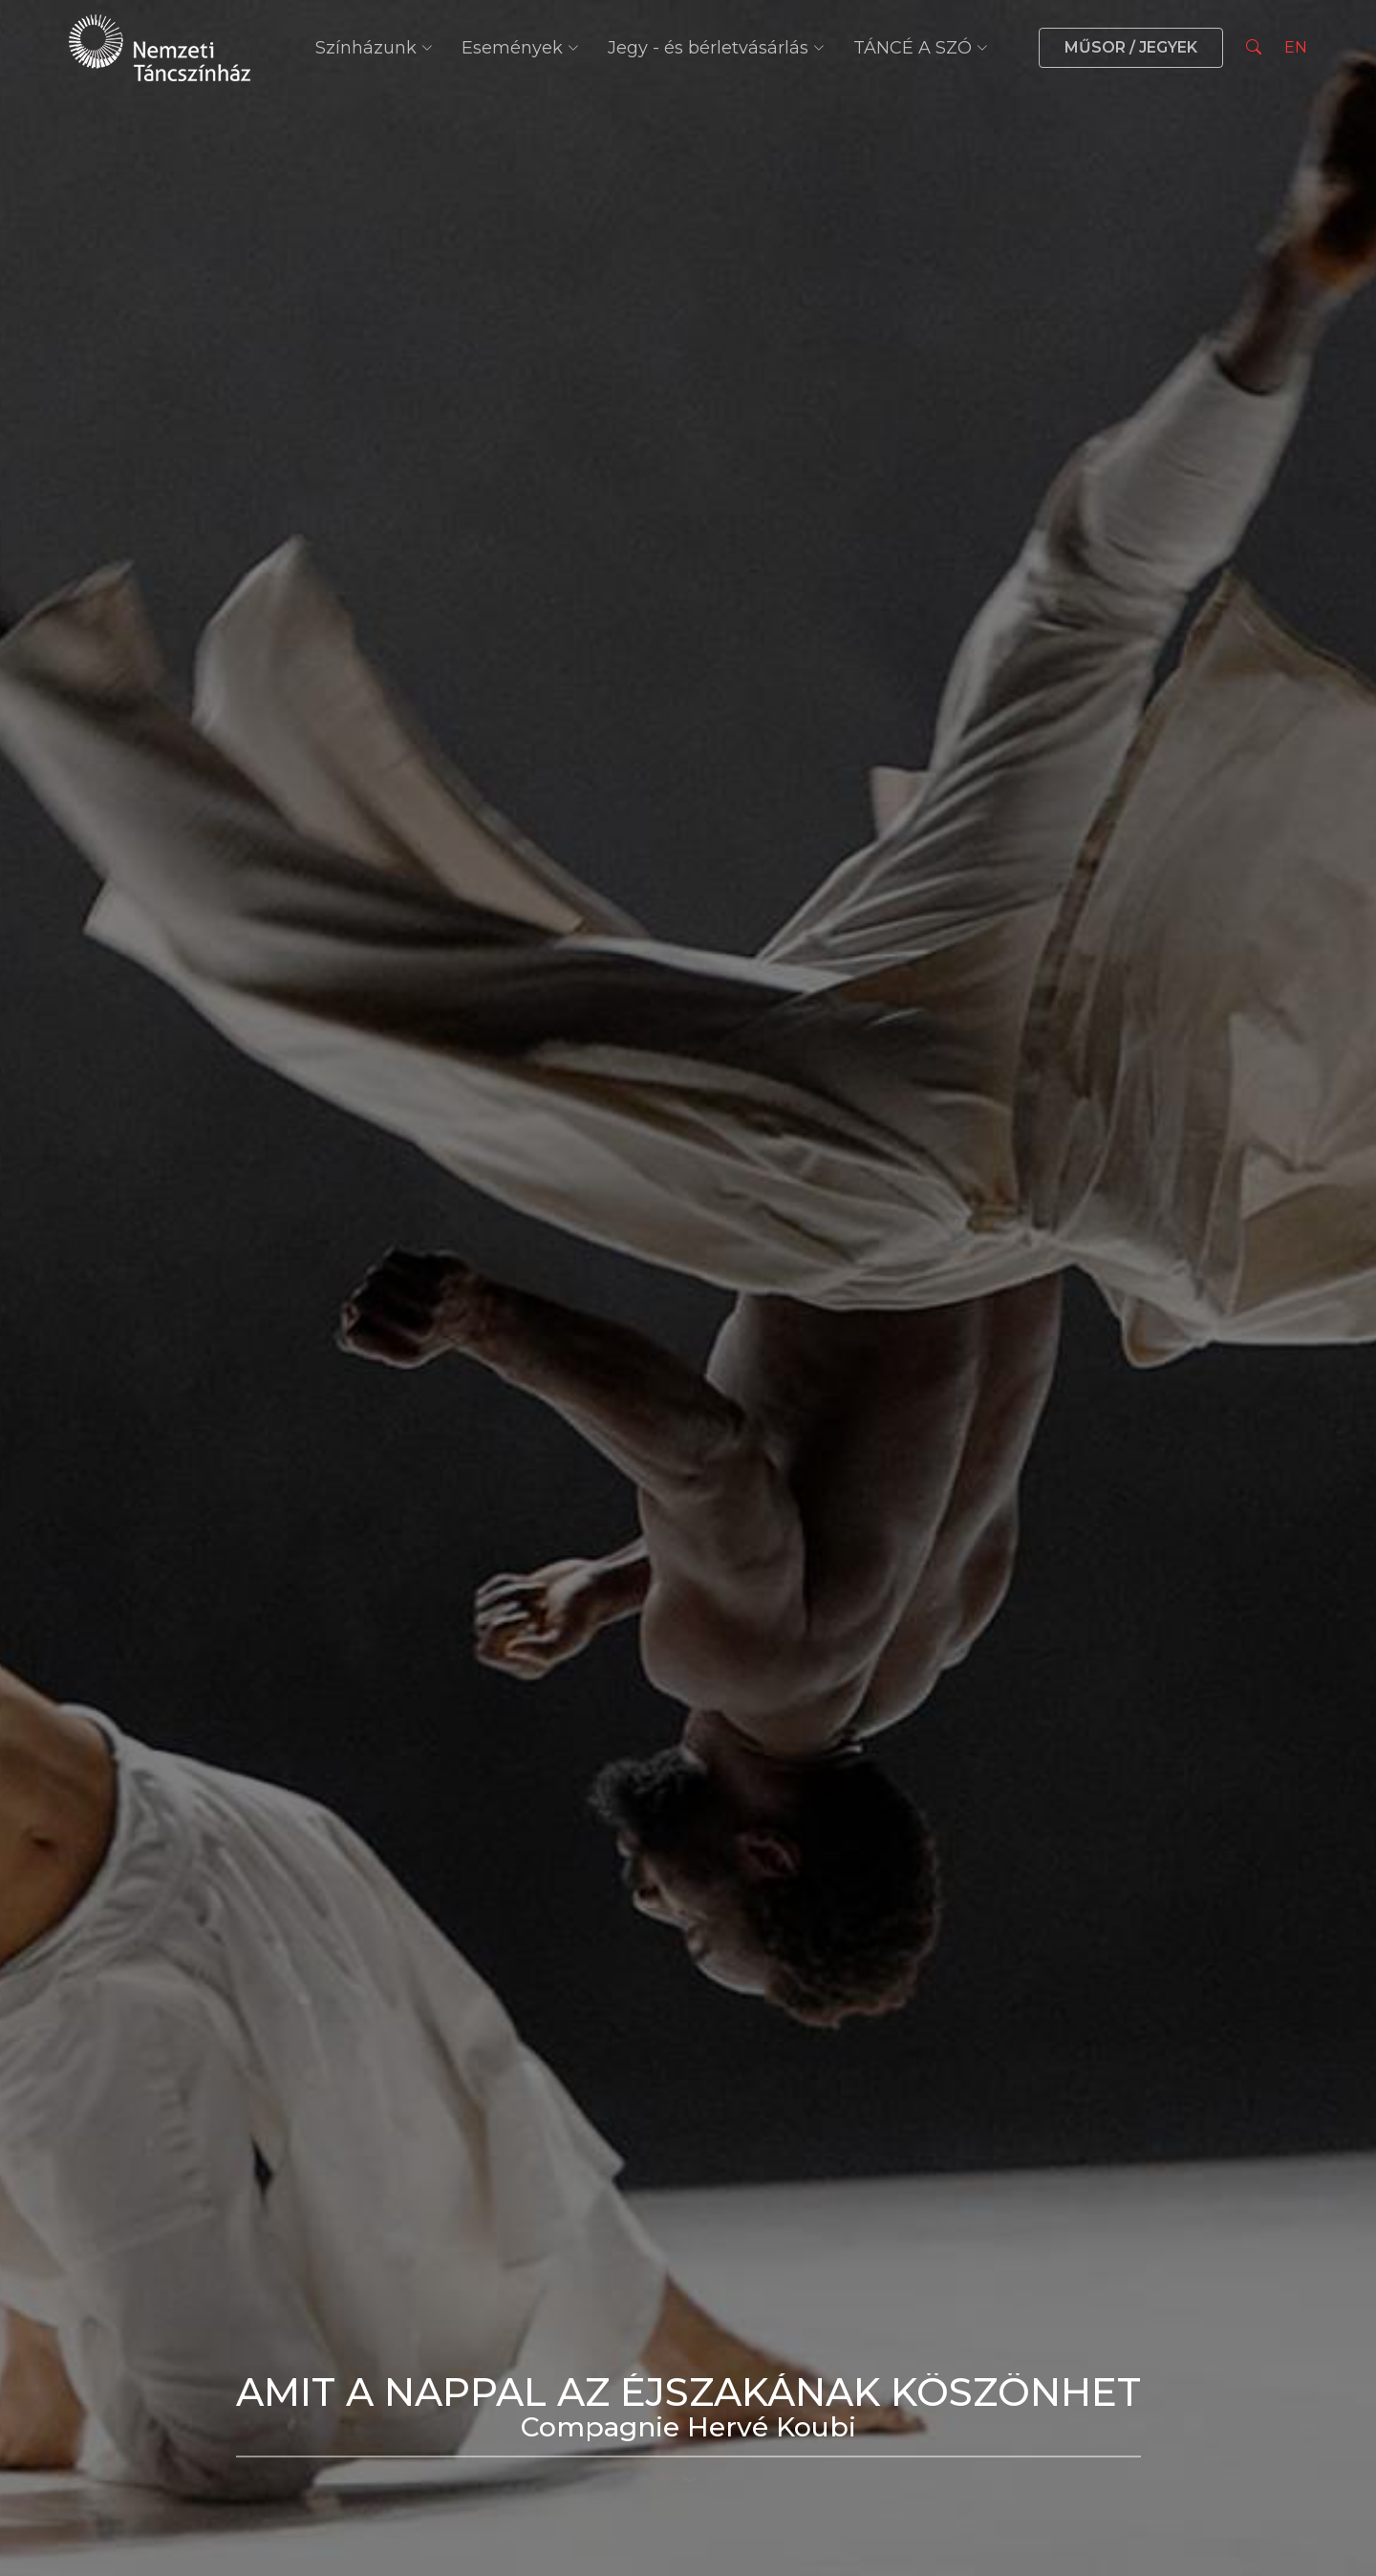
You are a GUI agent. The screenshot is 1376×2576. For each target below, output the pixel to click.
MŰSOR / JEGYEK (1130, 47)
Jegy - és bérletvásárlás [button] (716, 47)
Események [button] (520, 47)
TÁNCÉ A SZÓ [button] (920, 47)
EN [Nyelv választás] (1295, 47)
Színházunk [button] (374, 47)
